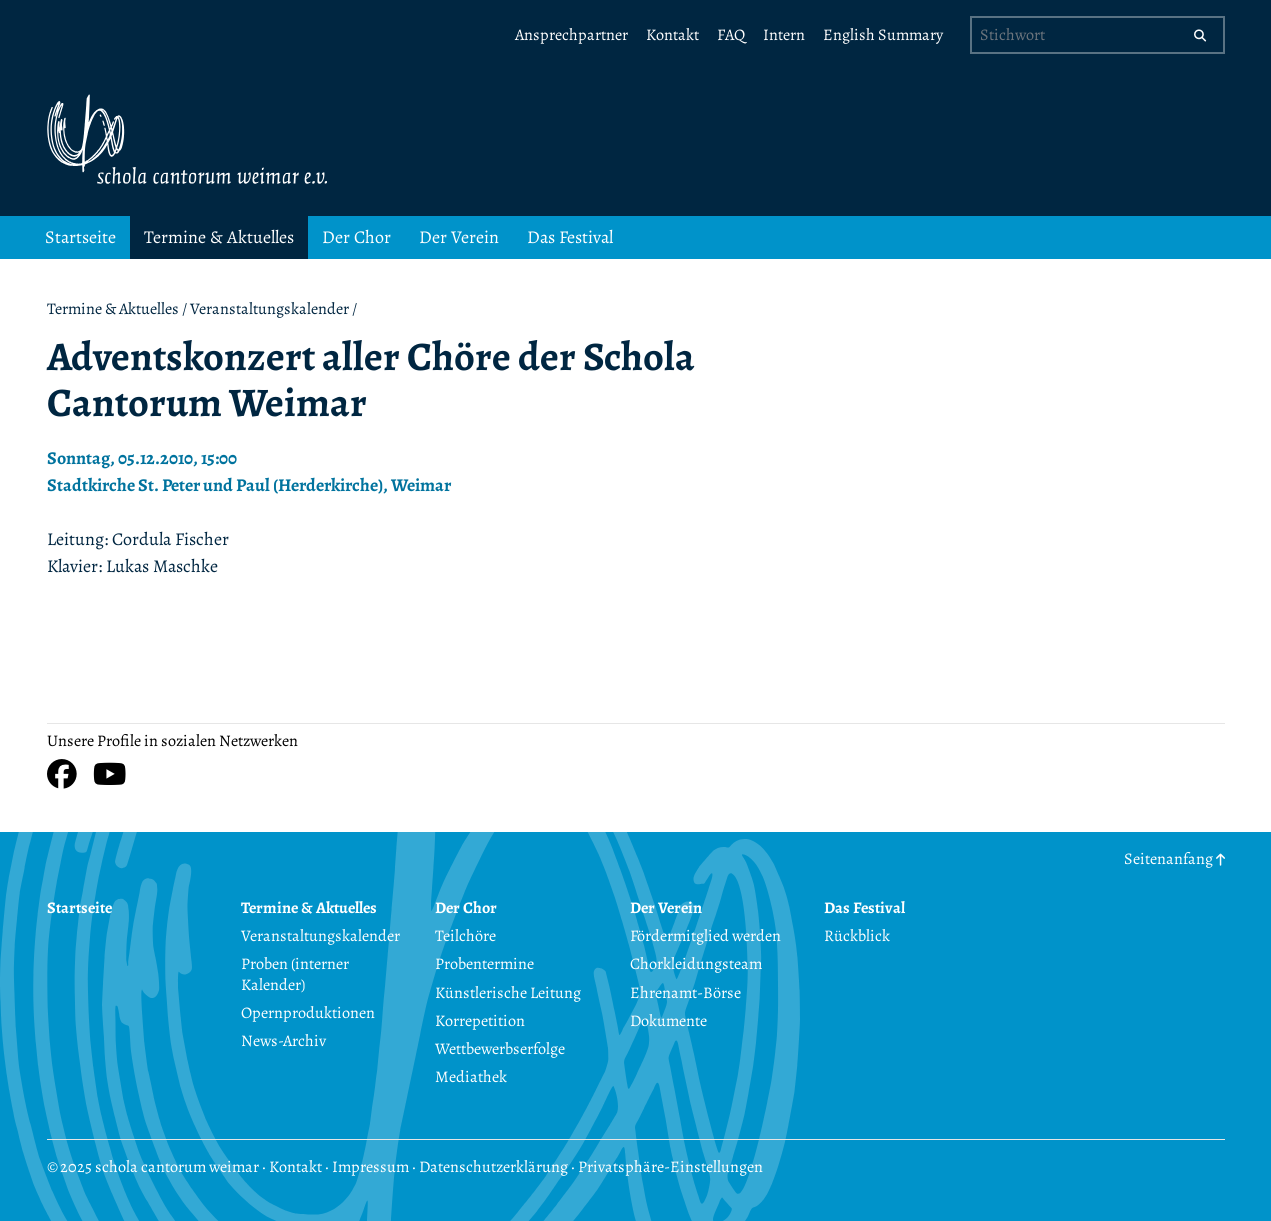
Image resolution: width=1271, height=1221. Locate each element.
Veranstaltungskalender (269, 309)
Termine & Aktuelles (113, 309)
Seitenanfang (1174, 859)
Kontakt (295, 1167)
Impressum (370, 1167)
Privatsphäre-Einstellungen (670, 1167)
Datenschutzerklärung (493, 1167)
